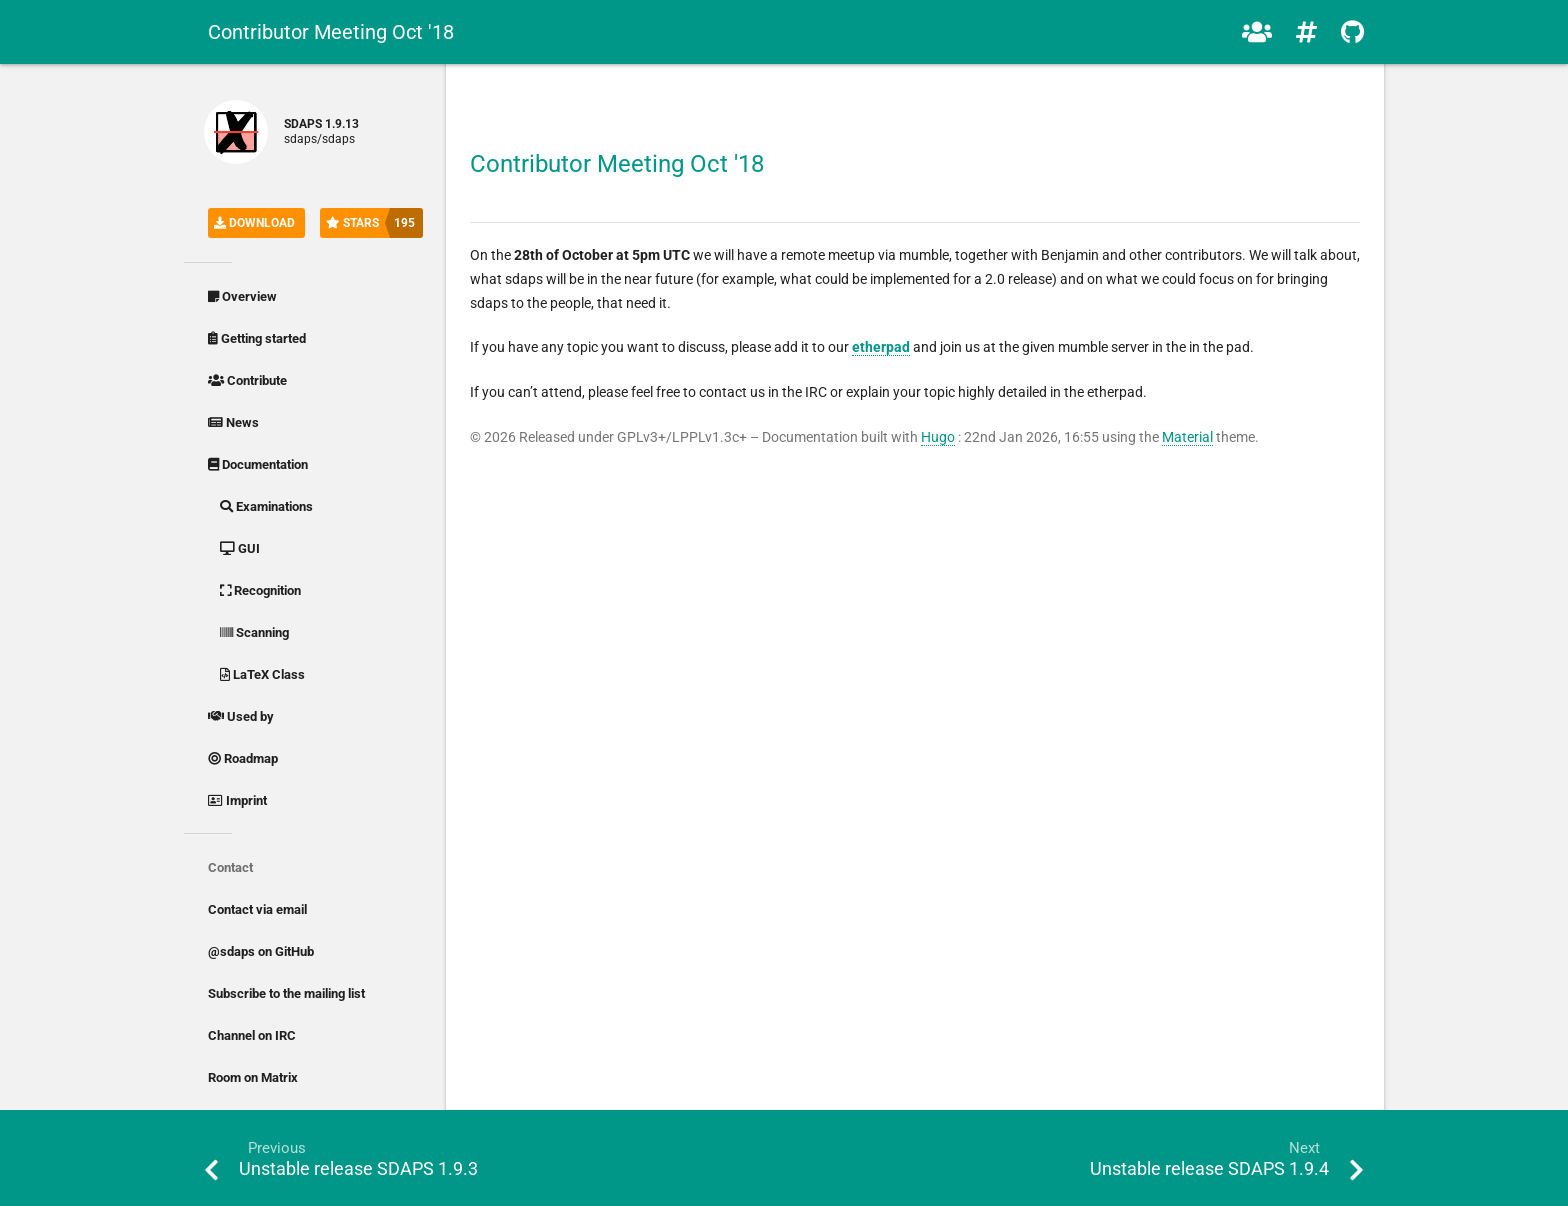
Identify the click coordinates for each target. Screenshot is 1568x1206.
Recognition (260, 590)
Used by (241, 716)
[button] (1257, 32)
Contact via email (257, 909)
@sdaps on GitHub (261, 951)
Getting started (257, 338)
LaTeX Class (262, 674)
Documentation (258, 464)
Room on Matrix (253, 1077)
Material (1187, 437)
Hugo (938, 437)
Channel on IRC (252, 1035)
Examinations (266, 506)
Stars (374, 223)
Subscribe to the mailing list (286, 993)
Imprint (237, 800)
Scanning (254, 632)
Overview (242, 296)
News (233, 422)
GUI (240, 548)
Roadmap (243, 758)
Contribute (247, 380)
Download (254, 223)
